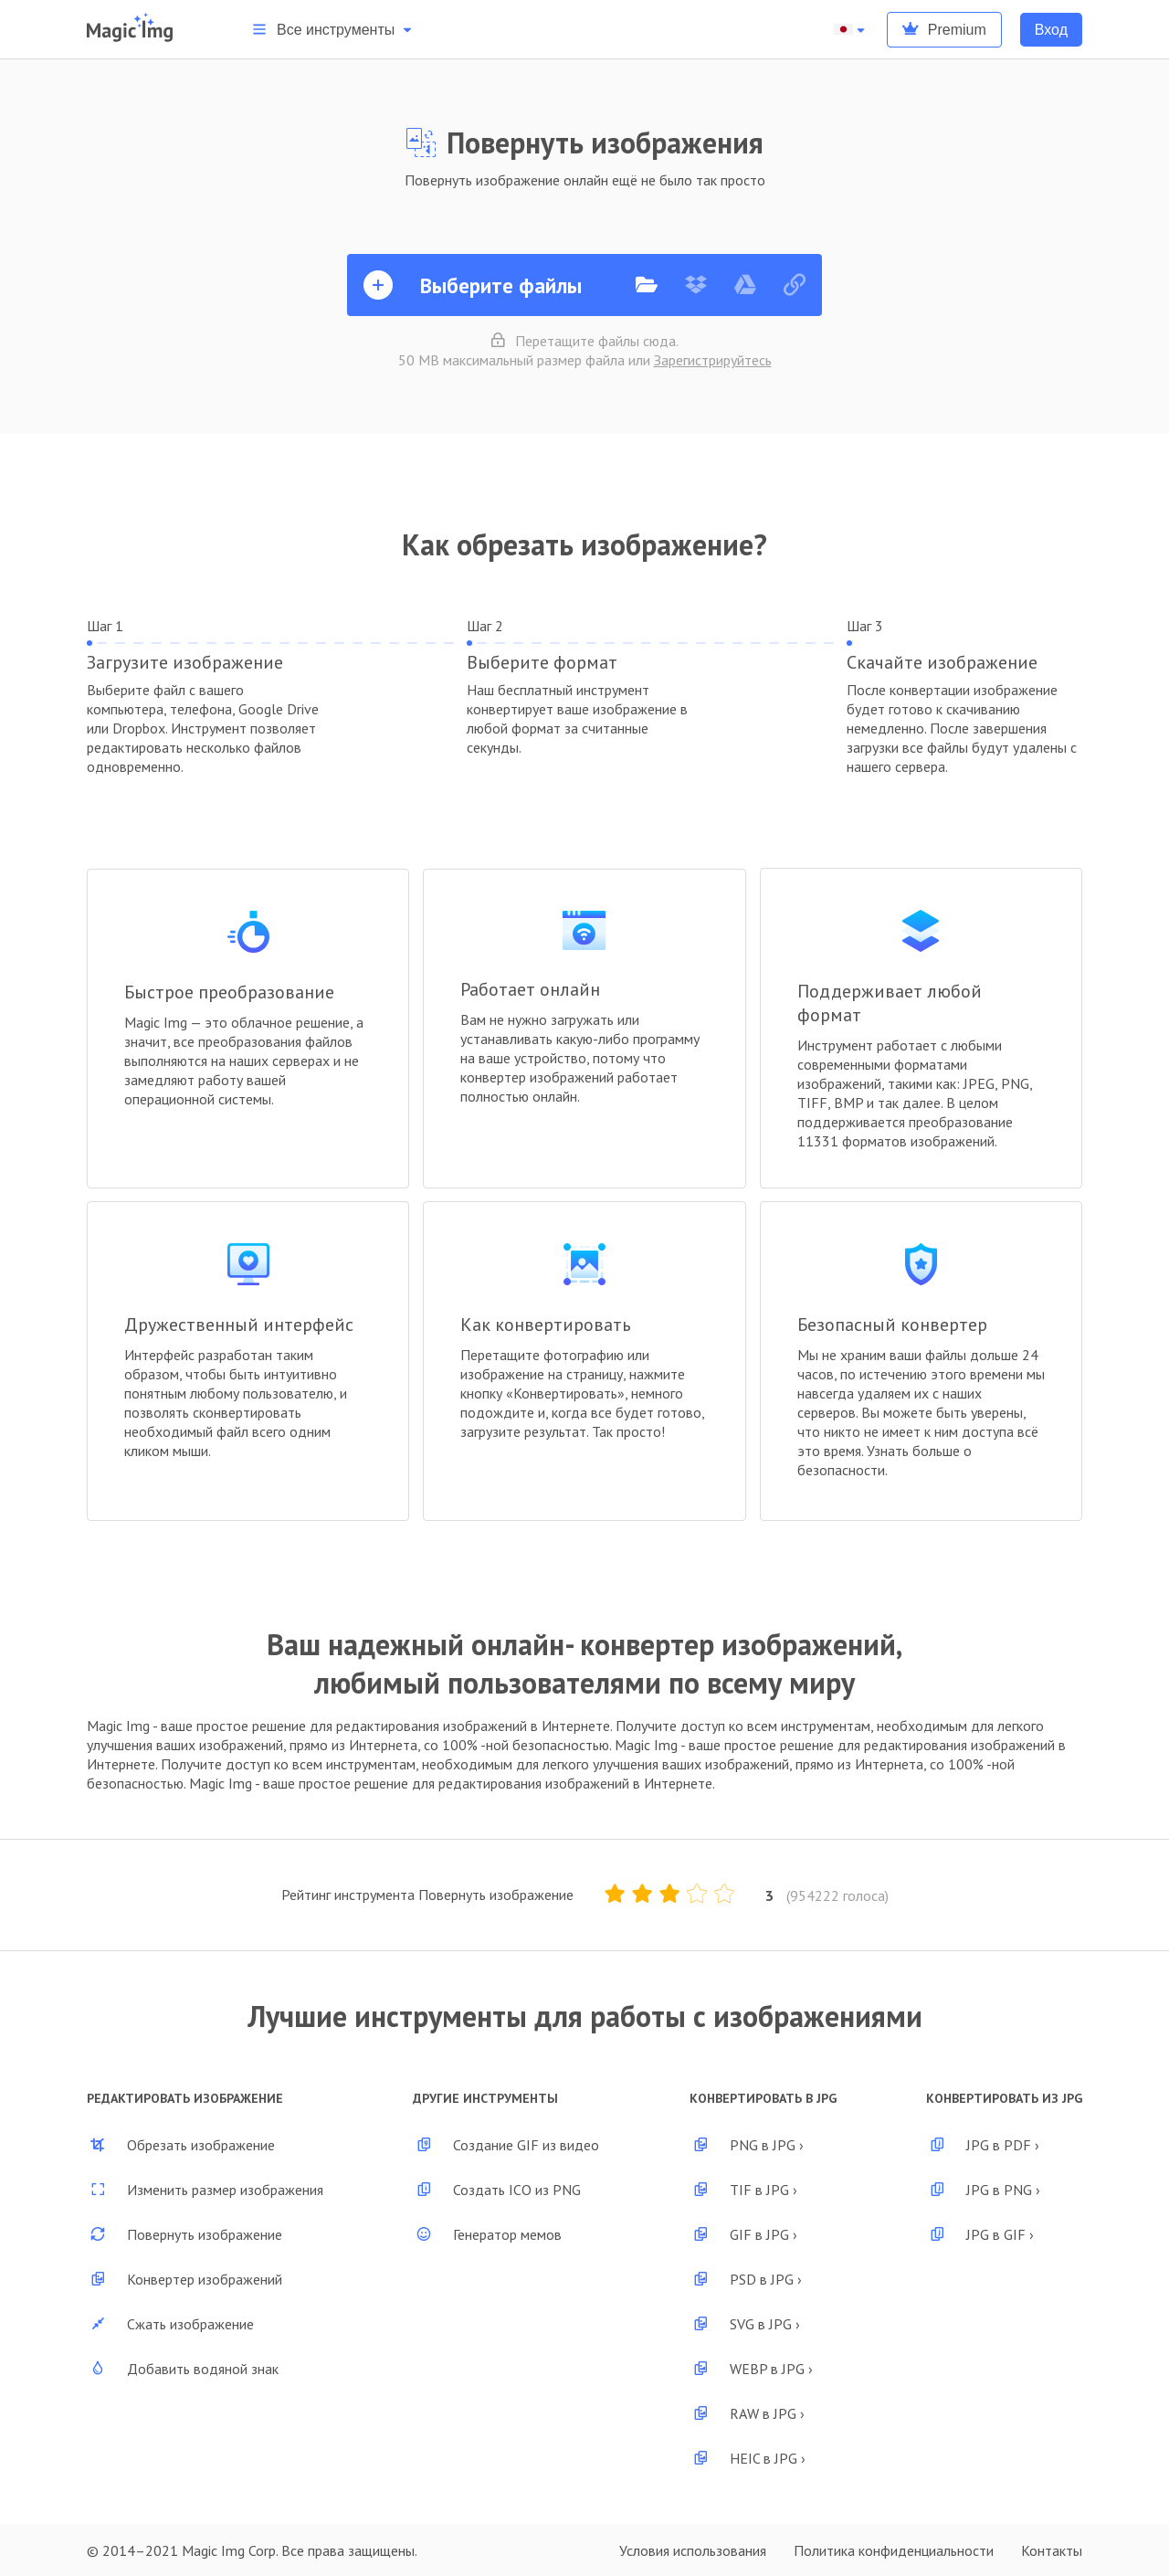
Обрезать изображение (181, 2145)
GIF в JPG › (743, 2234)
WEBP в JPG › (751, 2369)
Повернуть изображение (184, 2234)
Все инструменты (333, 29)
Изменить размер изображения (205, 2190)
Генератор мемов (487, 2234)
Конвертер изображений (184, 2279)
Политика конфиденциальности (894, 2550)
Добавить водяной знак (183, 2369)
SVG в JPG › (745, 2324)
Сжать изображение (170, 2324)
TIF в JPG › (743, 2190)
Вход (1051, 29)
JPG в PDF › (982, 2145)
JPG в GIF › (980, 2234)
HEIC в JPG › (748, 2458)
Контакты (1051, 2550)
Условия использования (692, 2550)
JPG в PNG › (983, 2190)
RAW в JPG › (747, 2413)
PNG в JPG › (747, 2145)
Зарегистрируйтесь (713, 360)
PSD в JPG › (746, 2279)
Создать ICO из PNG (497, 2190)
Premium (944, 29)
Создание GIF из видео (506, 2145)
